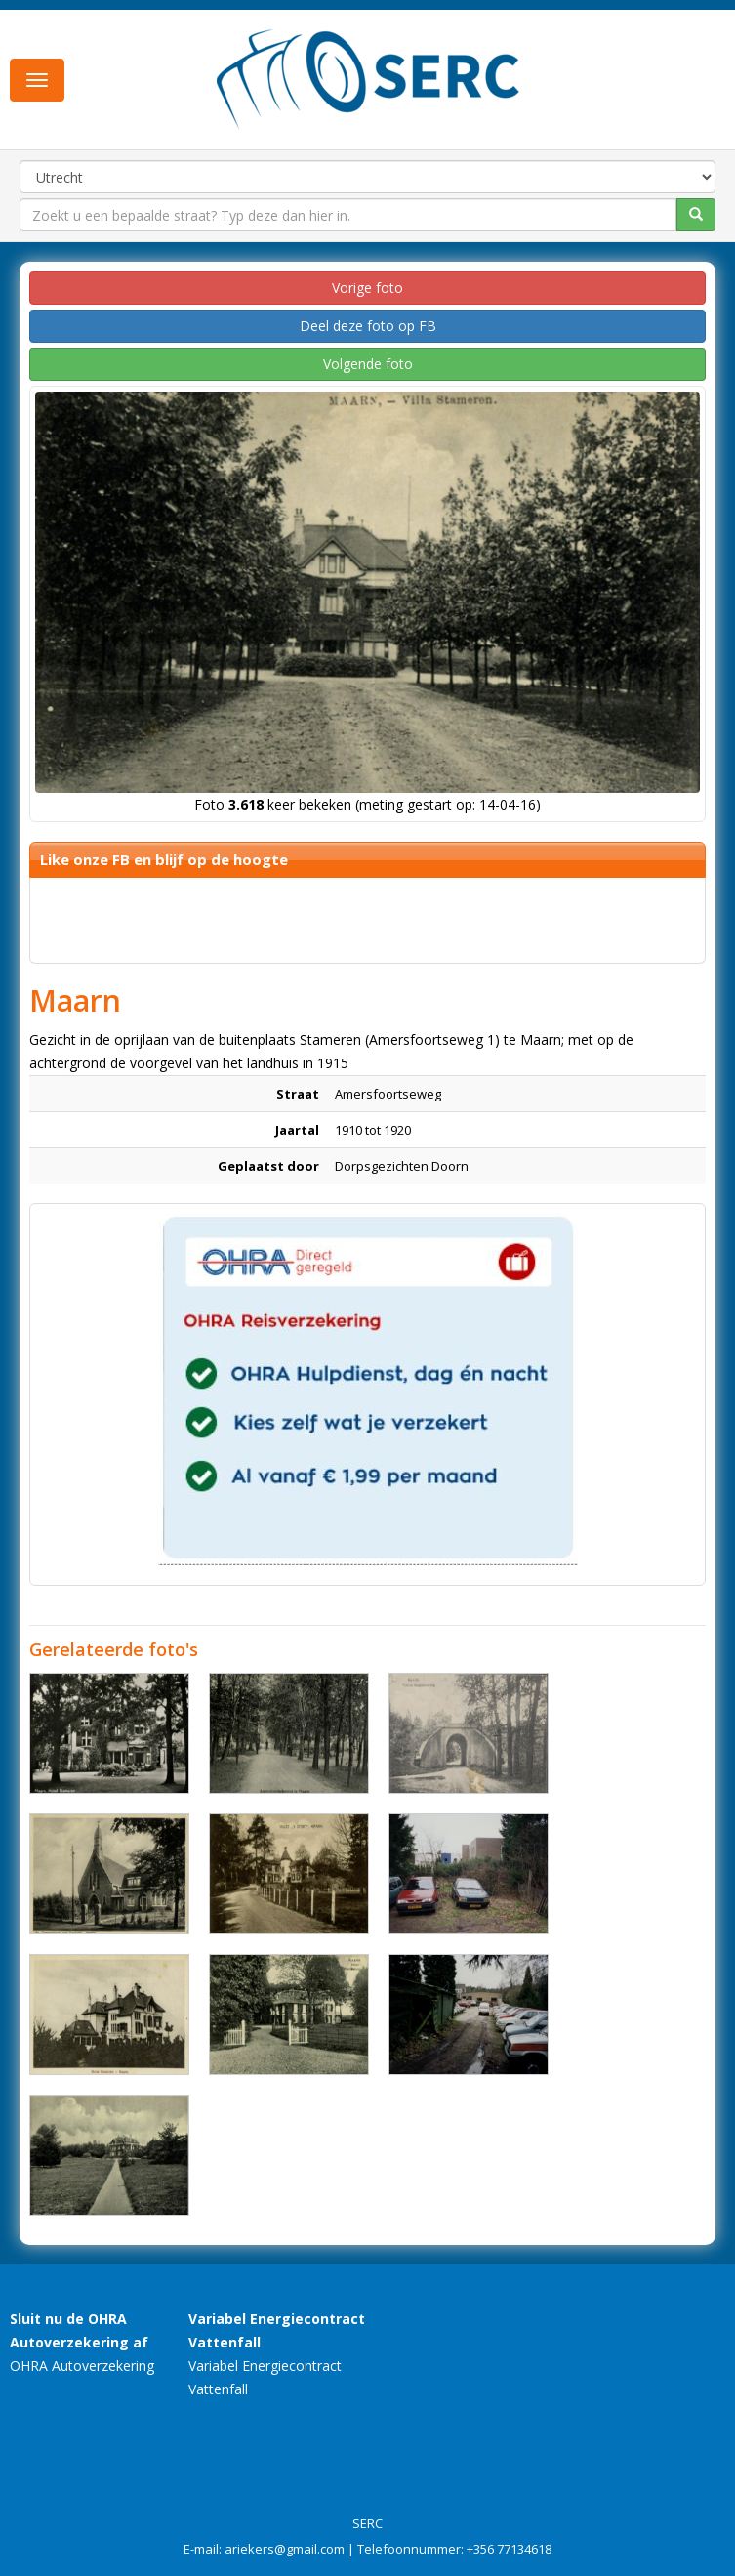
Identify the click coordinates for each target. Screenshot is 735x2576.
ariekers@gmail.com (285, 2548)
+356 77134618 (509, 2548)
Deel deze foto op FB (368, 325)
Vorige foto (367, 287)
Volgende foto (368, 363)
